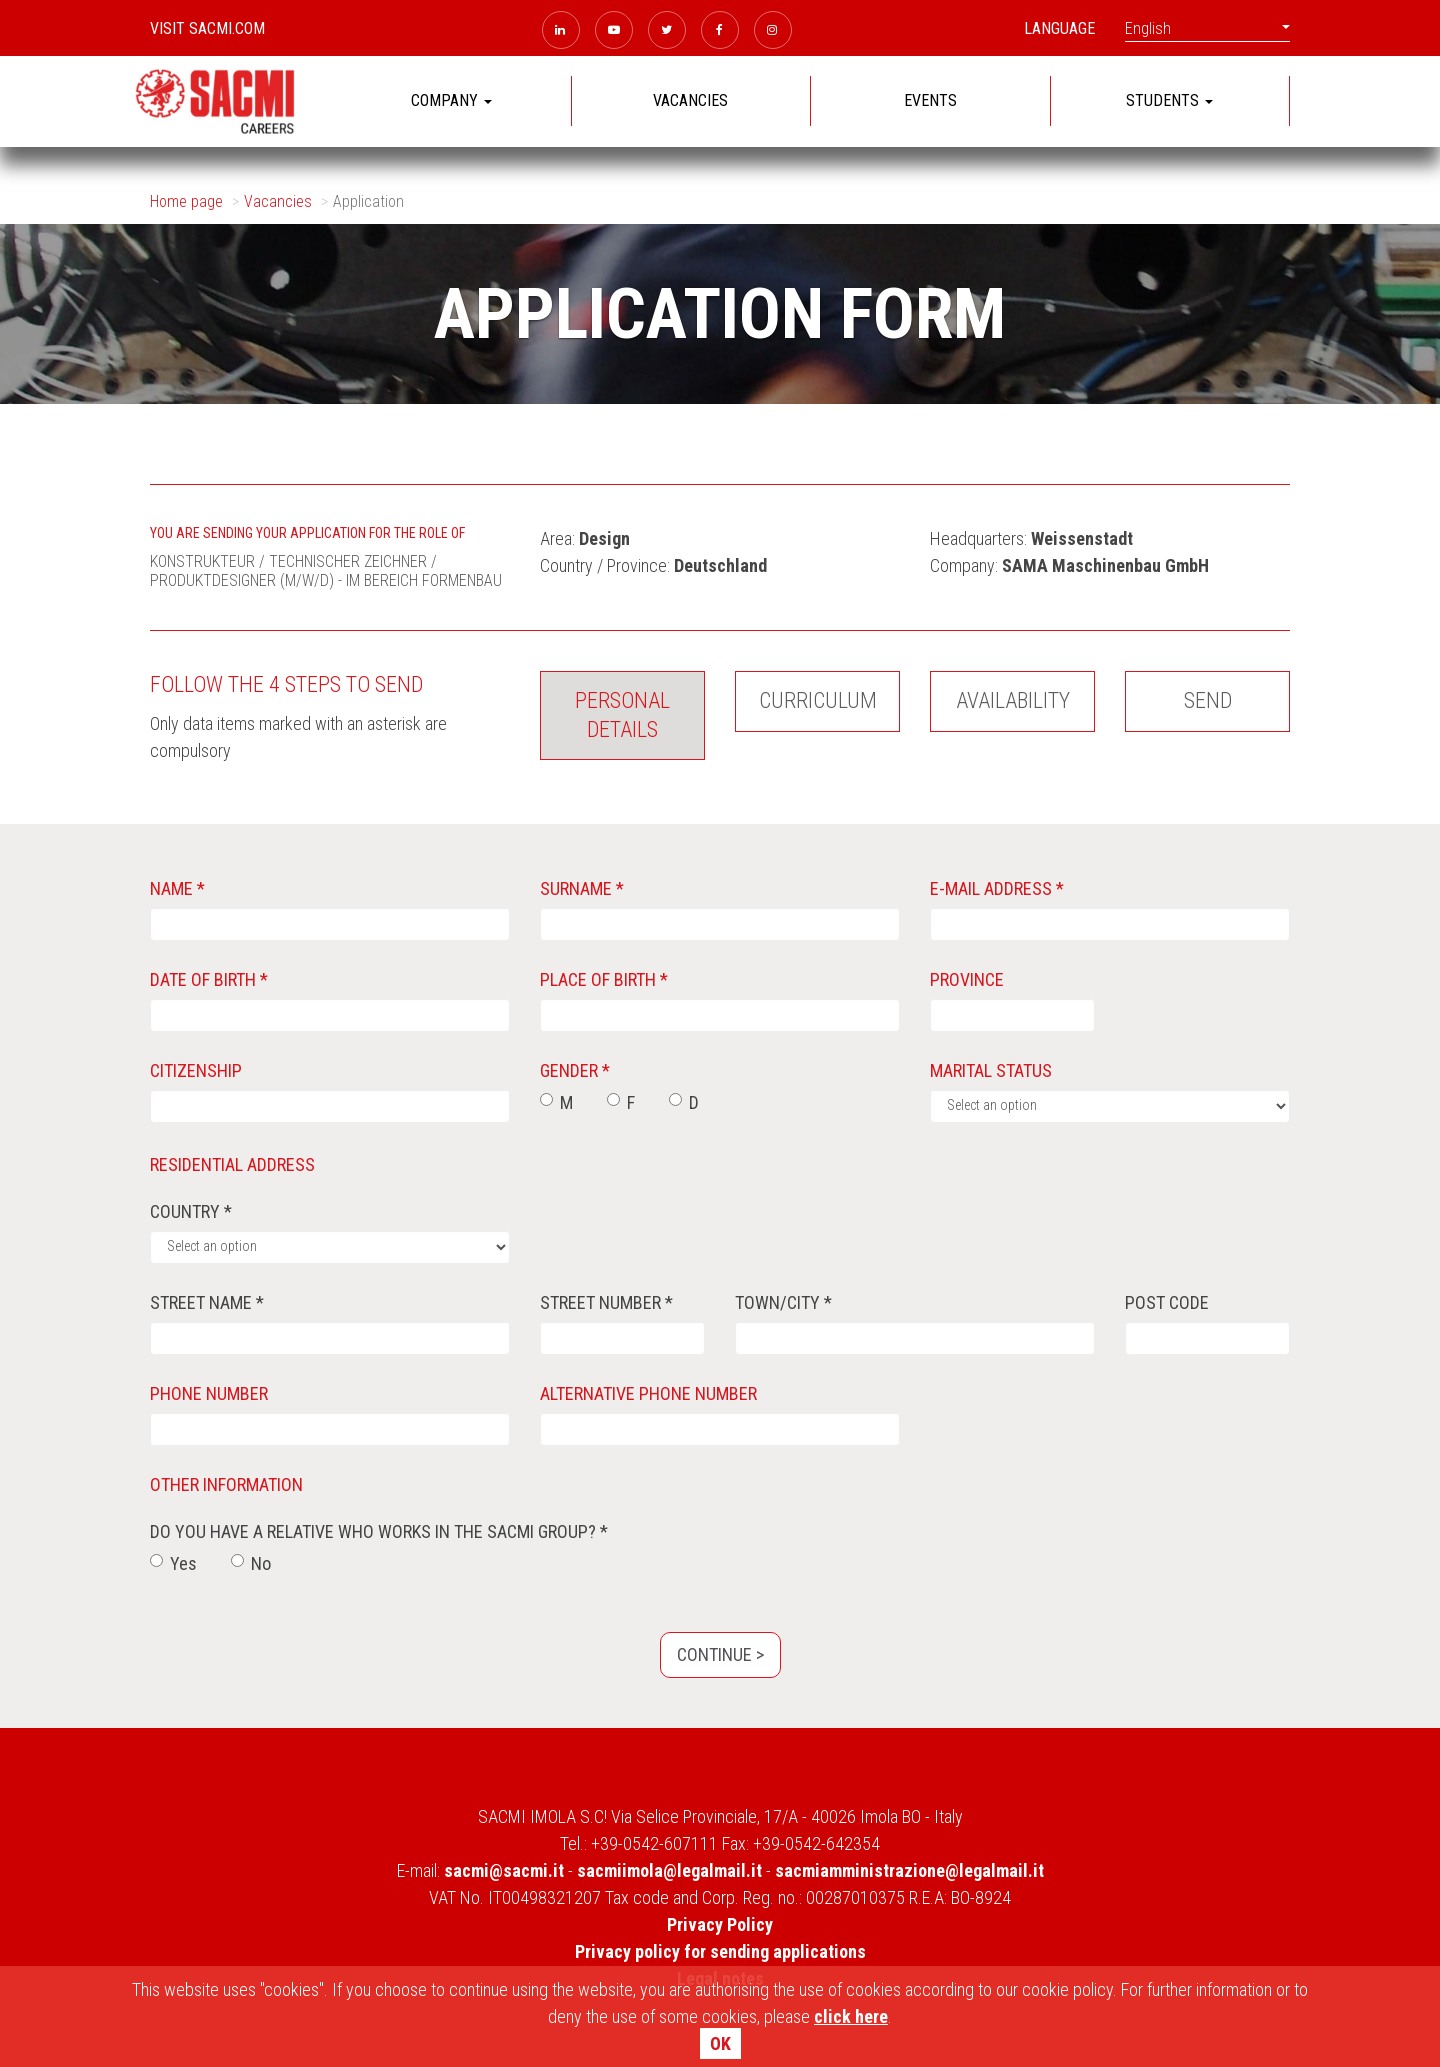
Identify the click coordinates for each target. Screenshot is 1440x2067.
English (1207, 28)
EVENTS (930, 100)
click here (851, 2016)
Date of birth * (209, 979)
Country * (191, 1211)
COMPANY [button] (451, 100)
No (251, 1563)
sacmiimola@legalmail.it (669, 1870)
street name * (207, 1302)
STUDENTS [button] (1169, 100)
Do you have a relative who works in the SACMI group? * (379, 1531)
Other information (226, 1484)
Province (967, 979)
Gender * (575, 1070)
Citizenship (196, 1070)
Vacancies (278, 201)
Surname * (582, 888)
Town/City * (783, 1302)
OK (720, 2043)
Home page (186, 201)
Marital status (991, 1070)
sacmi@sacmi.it (504, 1870)
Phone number (209, 1393)
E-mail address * (997, 888)
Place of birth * (604, 979)
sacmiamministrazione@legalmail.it (909, 1870)
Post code (1167, 1302)
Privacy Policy (720, 1924)
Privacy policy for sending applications (720, 1951)
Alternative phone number (648, 1393)
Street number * (606, 1302)
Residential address (232, 1164)
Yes (173, 1563)
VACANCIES (690, 100)
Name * (177, 888)
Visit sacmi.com (207, 28)
